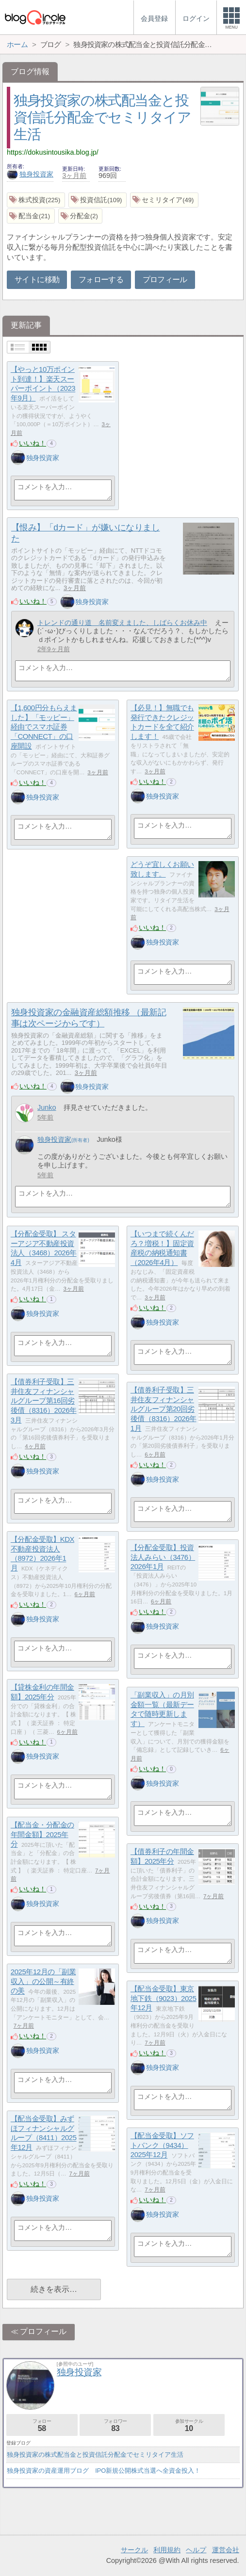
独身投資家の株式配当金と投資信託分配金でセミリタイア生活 (102, 117)
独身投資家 (30, 174)
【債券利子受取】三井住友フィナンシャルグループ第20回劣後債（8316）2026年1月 (164, 1409)
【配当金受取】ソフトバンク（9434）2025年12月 (162, 2145)
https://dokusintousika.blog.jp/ (52, 152)
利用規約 (166, 2550)
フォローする (101, 279)
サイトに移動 (37, 279)
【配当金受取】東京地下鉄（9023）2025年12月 (164, 1998)
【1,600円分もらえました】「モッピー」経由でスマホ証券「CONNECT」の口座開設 (44, 727)
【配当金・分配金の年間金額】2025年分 (42, 1834)
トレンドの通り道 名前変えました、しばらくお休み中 (122, 622)
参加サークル (189, 2425)
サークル (134, 2550)
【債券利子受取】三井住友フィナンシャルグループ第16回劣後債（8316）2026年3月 (44, 1400)
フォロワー (115, 2425)
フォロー (42, 2425)
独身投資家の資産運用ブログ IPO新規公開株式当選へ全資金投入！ (103, 2470)
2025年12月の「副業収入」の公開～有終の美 (43, 1981)
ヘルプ (196, 2550)
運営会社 (225, 2550)
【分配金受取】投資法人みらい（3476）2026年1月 (163, 1556)
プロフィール (165, 279)
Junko (46, 1107)
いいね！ (32, 443)
